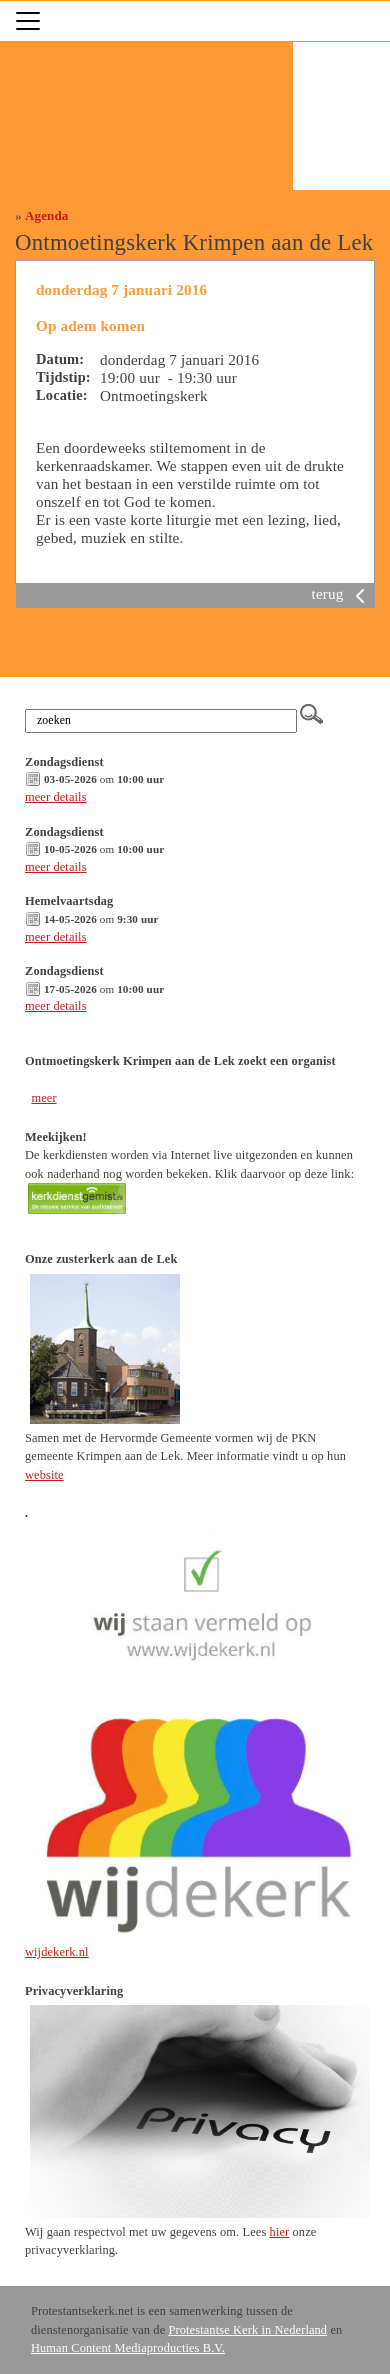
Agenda (46, 215)
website (44, 1475)
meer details (56, 797)
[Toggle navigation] (28, 21)
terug (342, 593)
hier (280, 2232)
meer (43, 1098)
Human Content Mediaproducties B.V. (128, 2348)
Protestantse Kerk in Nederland (247, 2330)
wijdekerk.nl (57, 1952)
